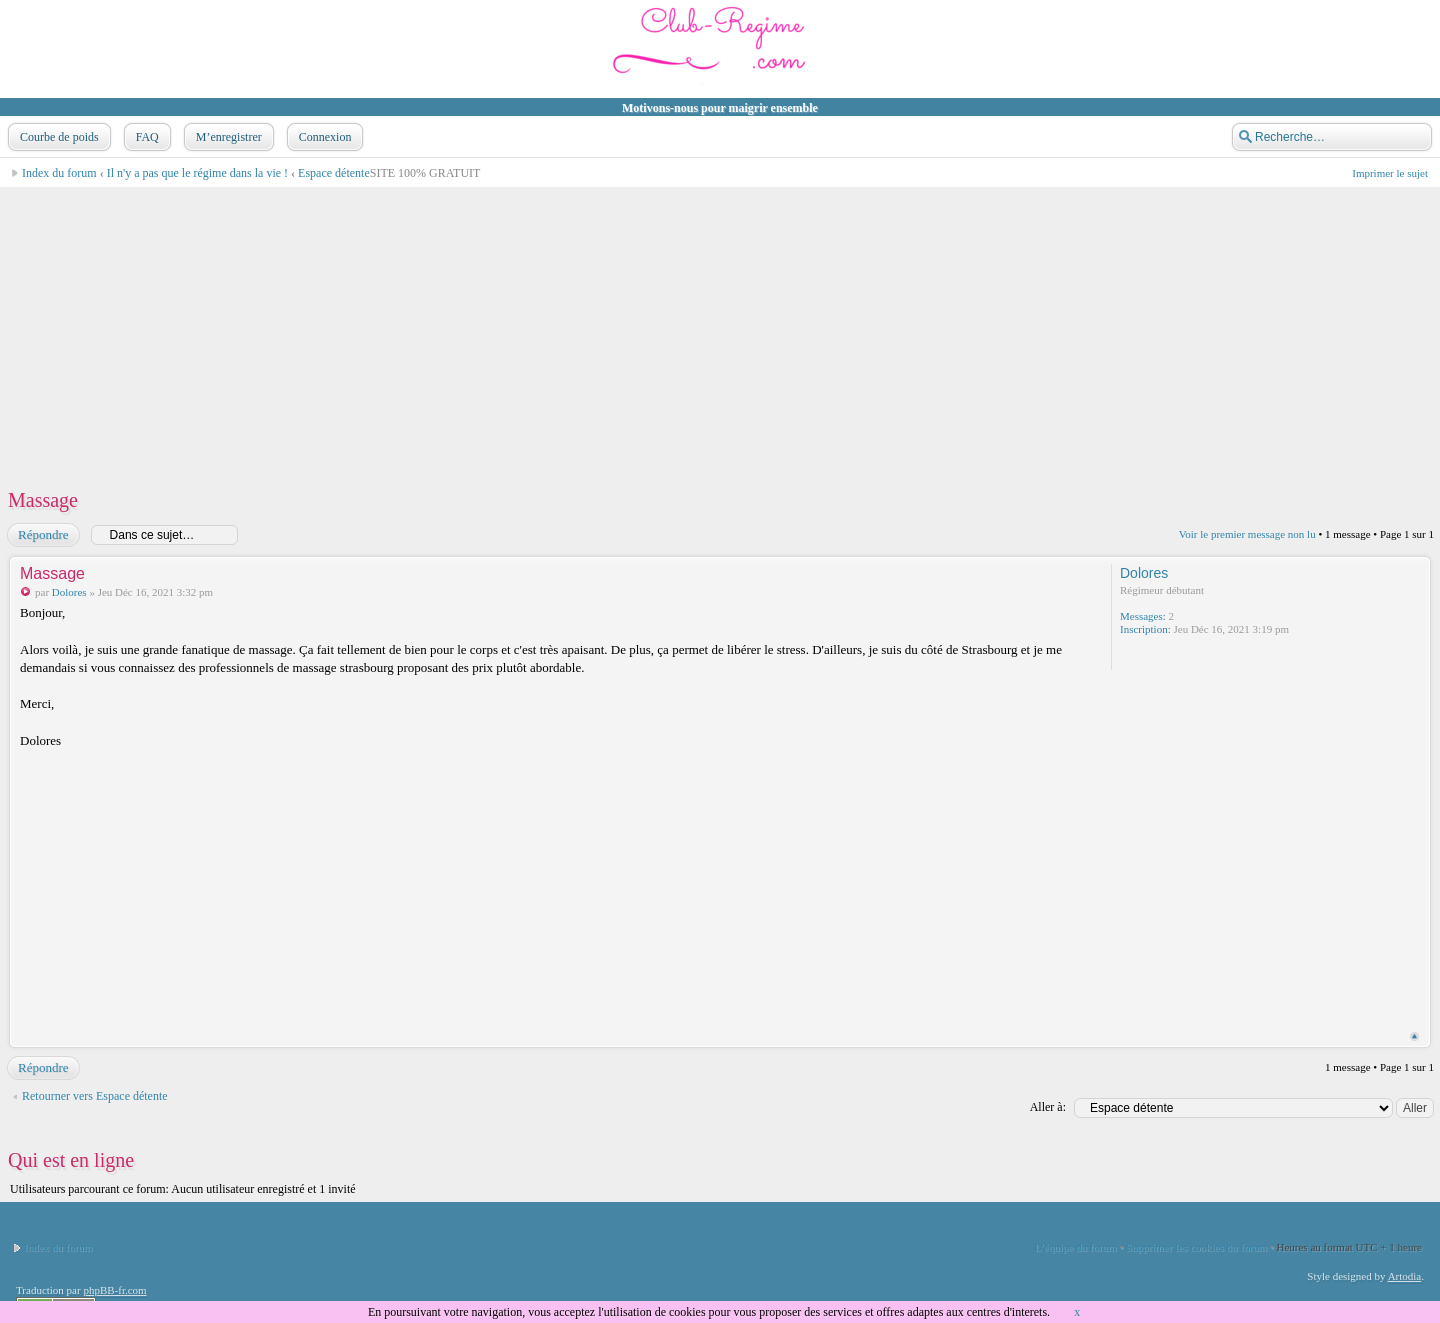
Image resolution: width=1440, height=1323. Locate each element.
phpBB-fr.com (114, 1290)
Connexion (323, 137)
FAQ (145, 137)
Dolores (69, 592)
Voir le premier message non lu (1247, 534)
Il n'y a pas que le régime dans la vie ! (197, 173)
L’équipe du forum (1076, 1247)
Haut (1414, 1036)
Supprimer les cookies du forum (1196, 1247)
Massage (43, 500)
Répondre (42, 535)
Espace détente (334, 173)
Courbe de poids (57, 137)
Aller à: (1048, 1107)
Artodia (1405, 1276)
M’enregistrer (227, 137)
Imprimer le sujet (1390, 173)
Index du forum (59, 173)
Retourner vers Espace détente (95, 1096)
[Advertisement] (606, 328)
